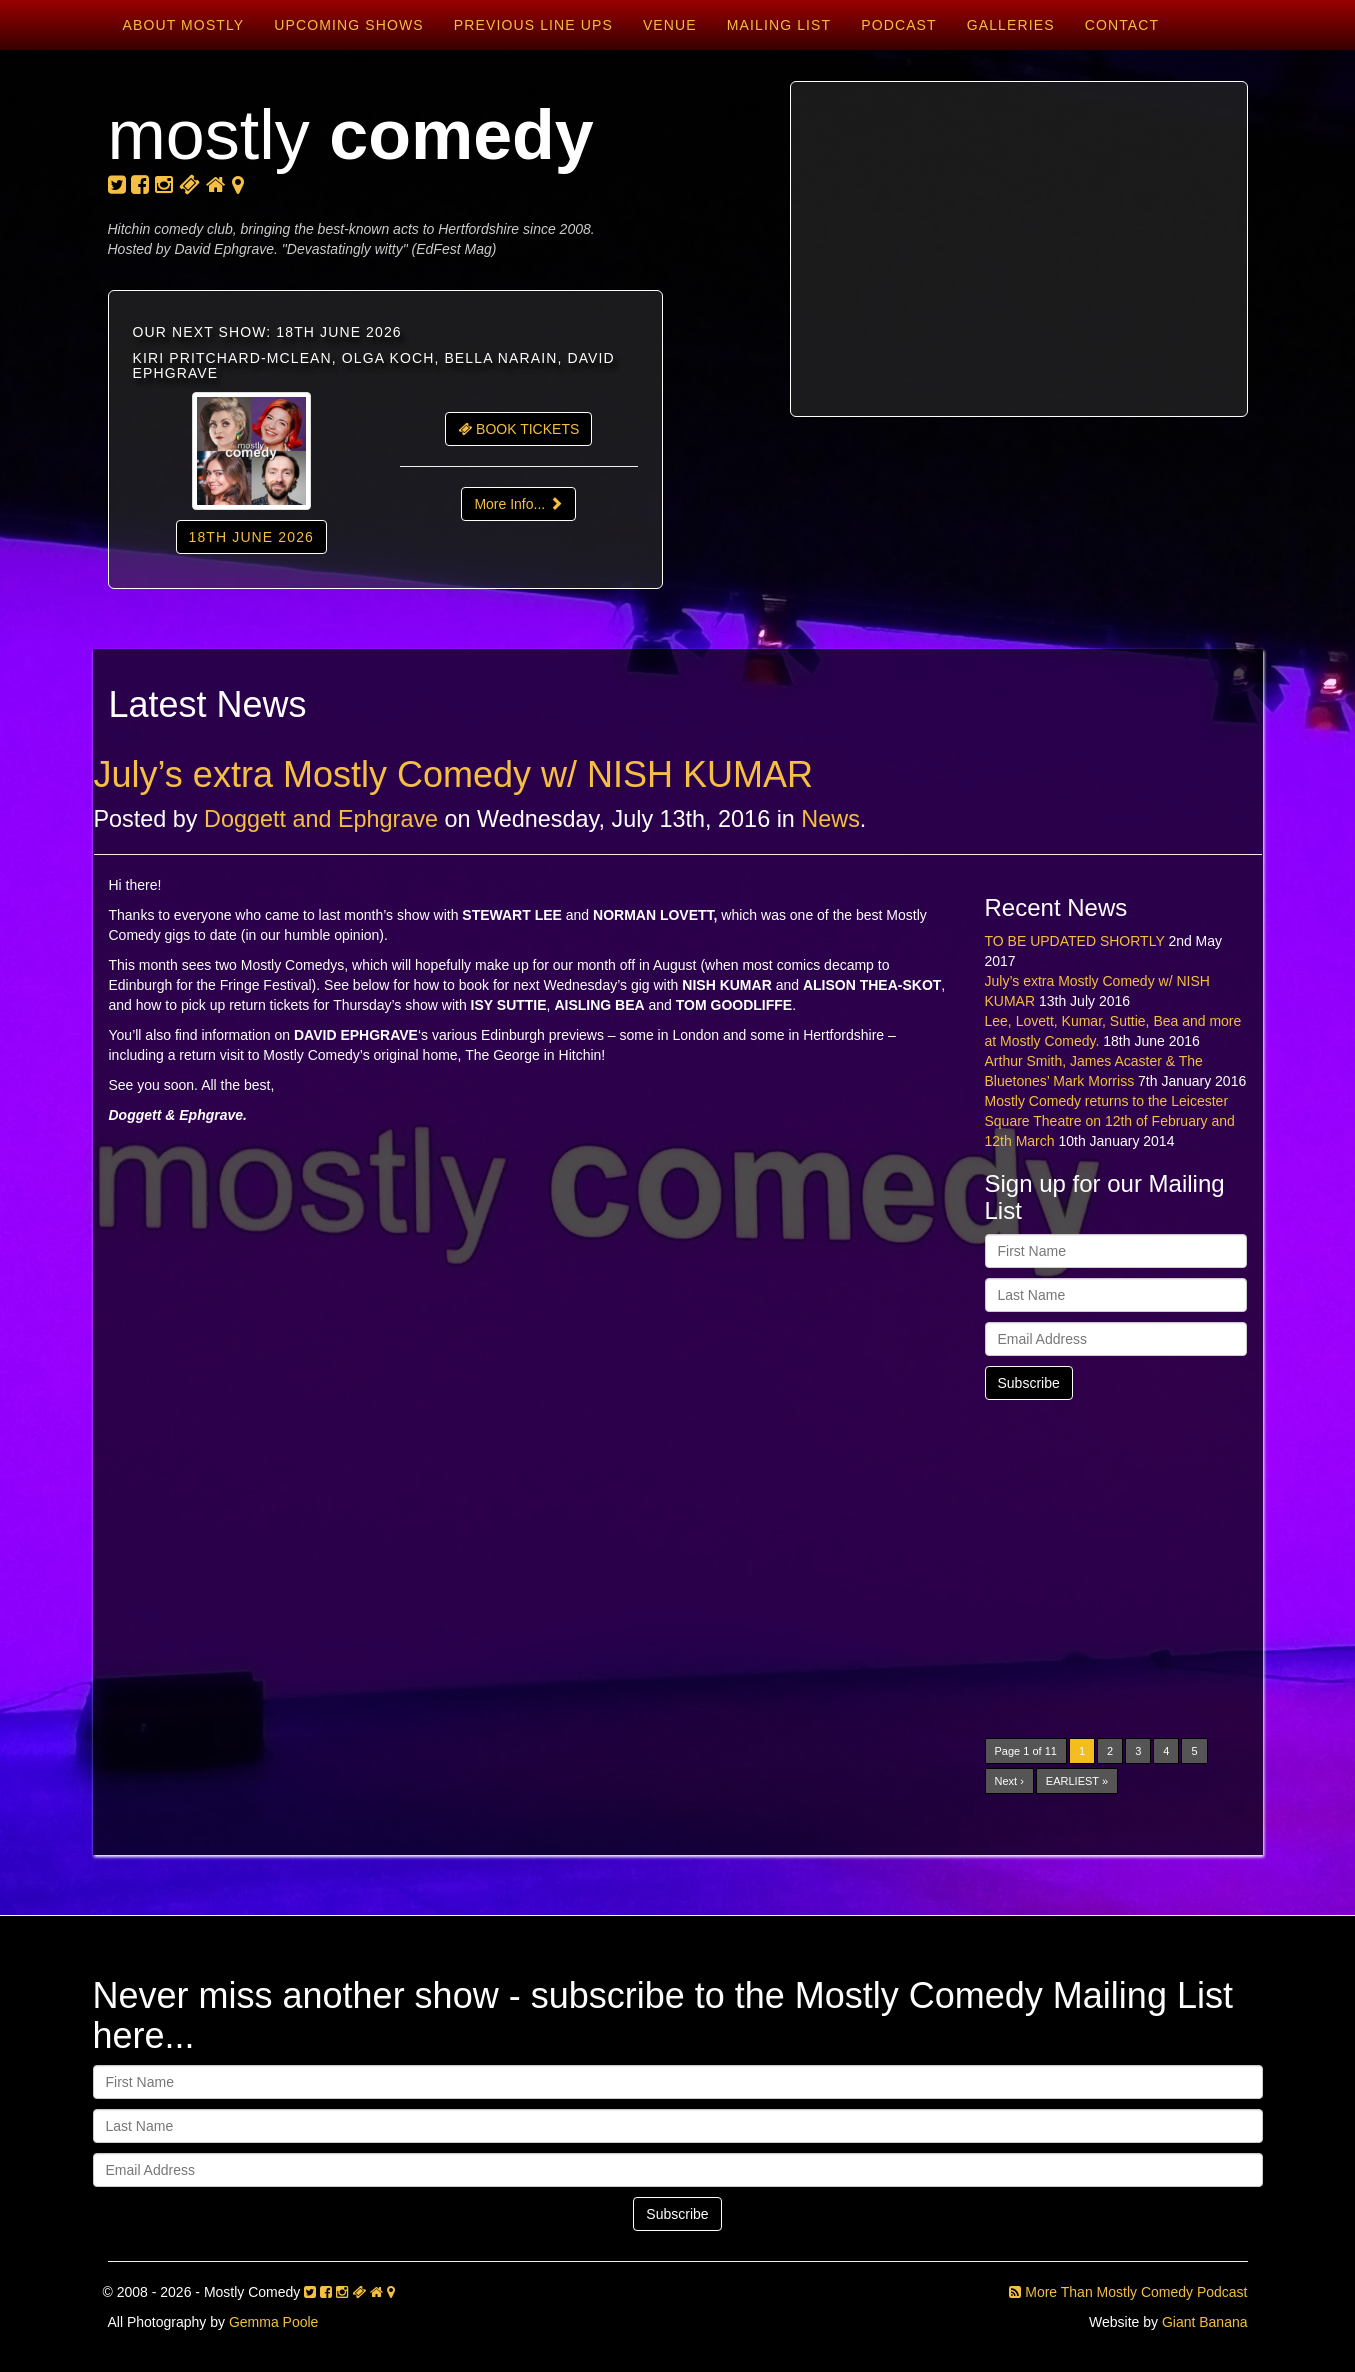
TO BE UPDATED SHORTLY (1075, 941)
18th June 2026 (251, 537)
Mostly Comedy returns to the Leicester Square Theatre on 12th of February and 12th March (1110, 1121)
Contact (1122, 25)
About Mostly (184, 25)
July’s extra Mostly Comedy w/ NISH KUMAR (454, 774)
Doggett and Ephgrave (321, 819)
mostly (351, 135)
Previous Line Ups (533, 25)
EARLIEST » (1077, 1781)
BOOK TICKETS (518, 429)
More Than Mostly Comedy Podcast (1128, 2292)
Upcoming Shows (348, 25)
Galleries (1011, 25)
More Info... (518, 504)
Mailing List (779, 25)
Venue (670, 25)
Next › (1009, 1781)
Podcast (899, 25)
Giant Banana (1205, 2322)
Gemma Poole (273, 2322)
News (830, 819)
